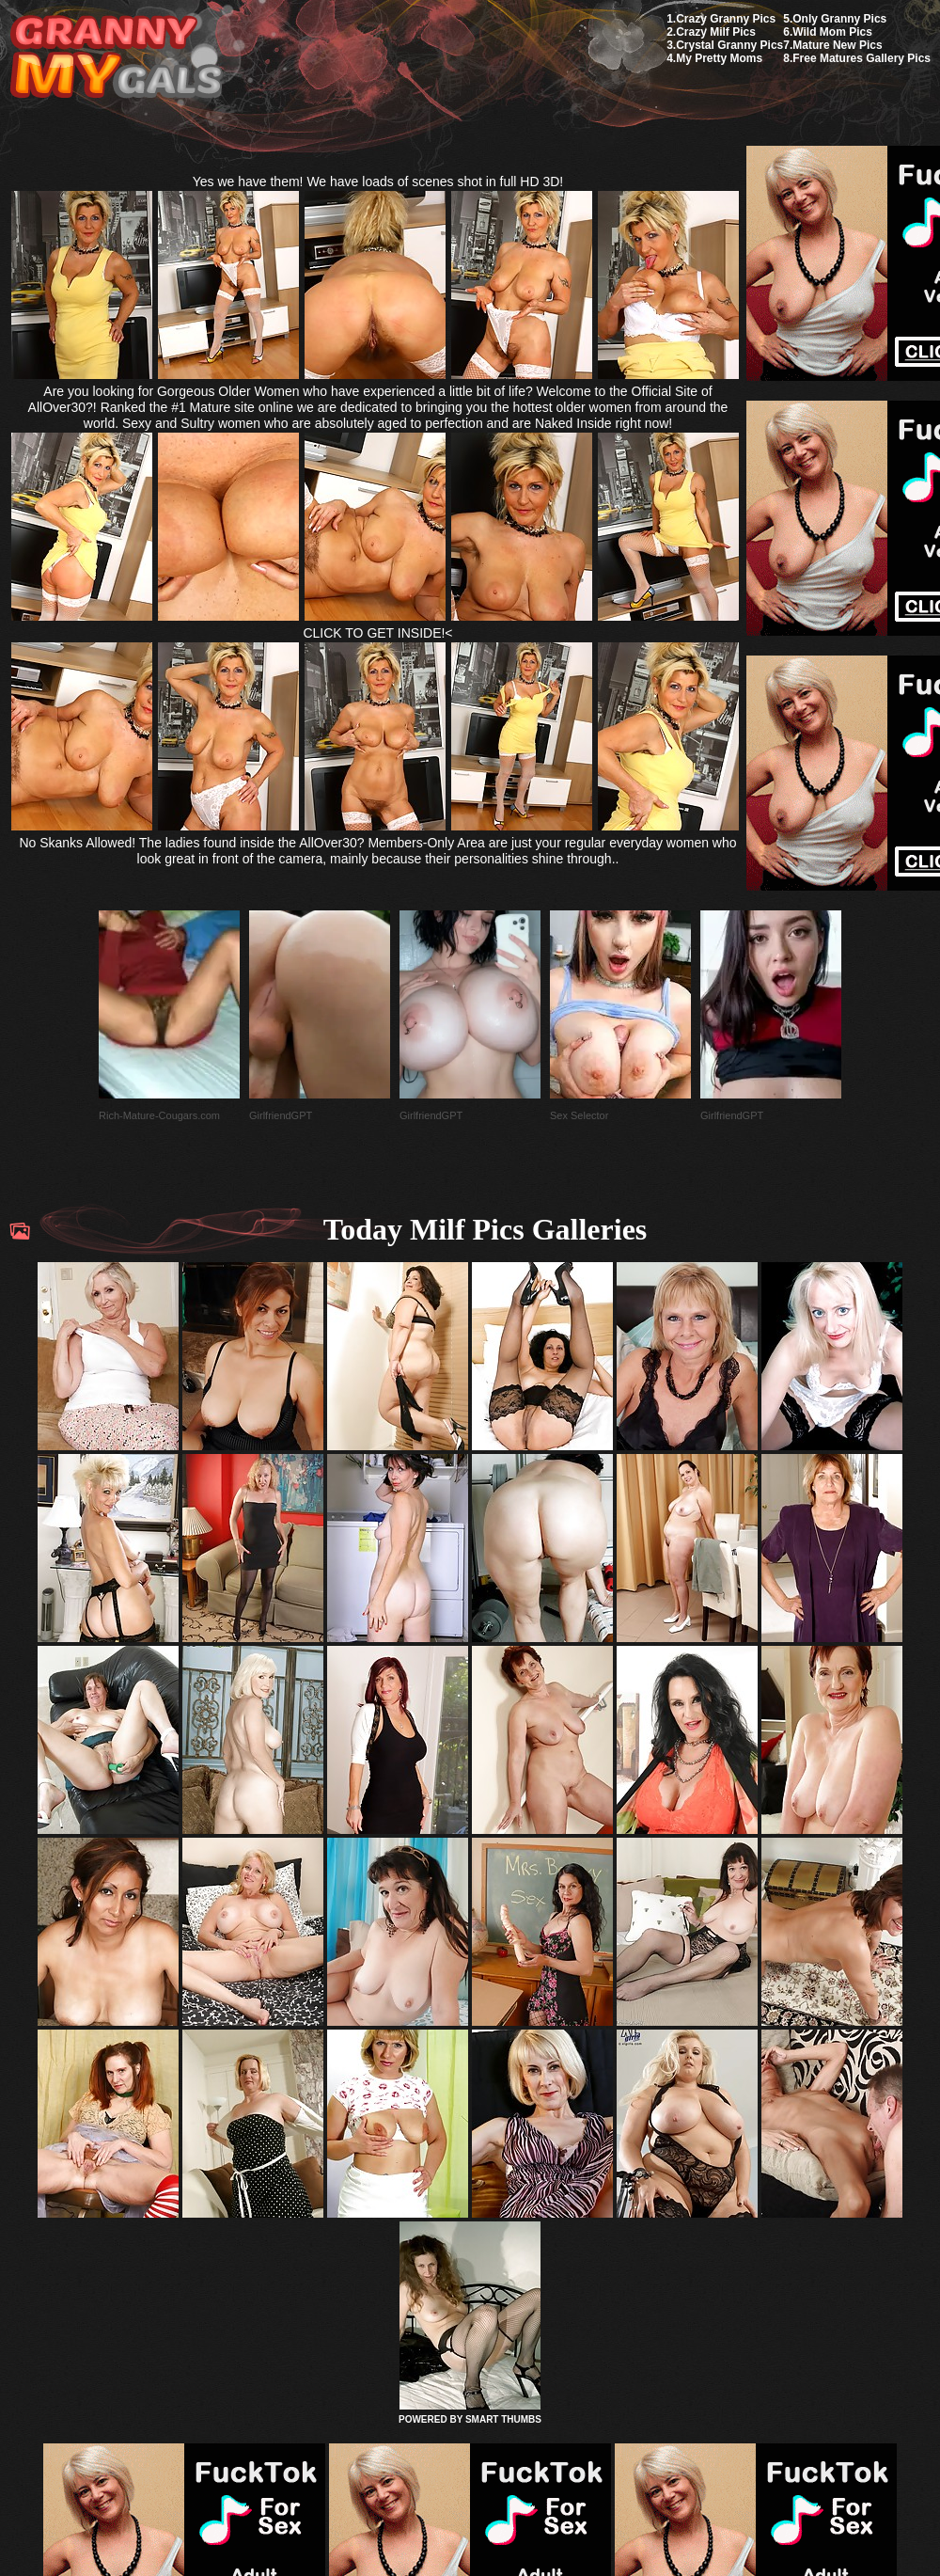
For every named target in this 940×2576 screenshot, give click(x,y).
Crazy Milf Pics (716, 32)
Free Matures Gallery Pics (861, 58)
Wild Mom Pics (832, 32)
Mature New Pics (837, 45)
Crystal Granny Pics (729, 45)
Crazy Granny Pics (726, 18)
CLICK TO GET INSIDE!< (377, 632)
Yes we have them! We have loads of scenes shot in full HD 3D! (378, 181)
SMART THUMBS (503, 2419)
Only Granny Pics (839, 18)
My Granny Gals (116, 58)
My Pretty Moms (719, 58)
